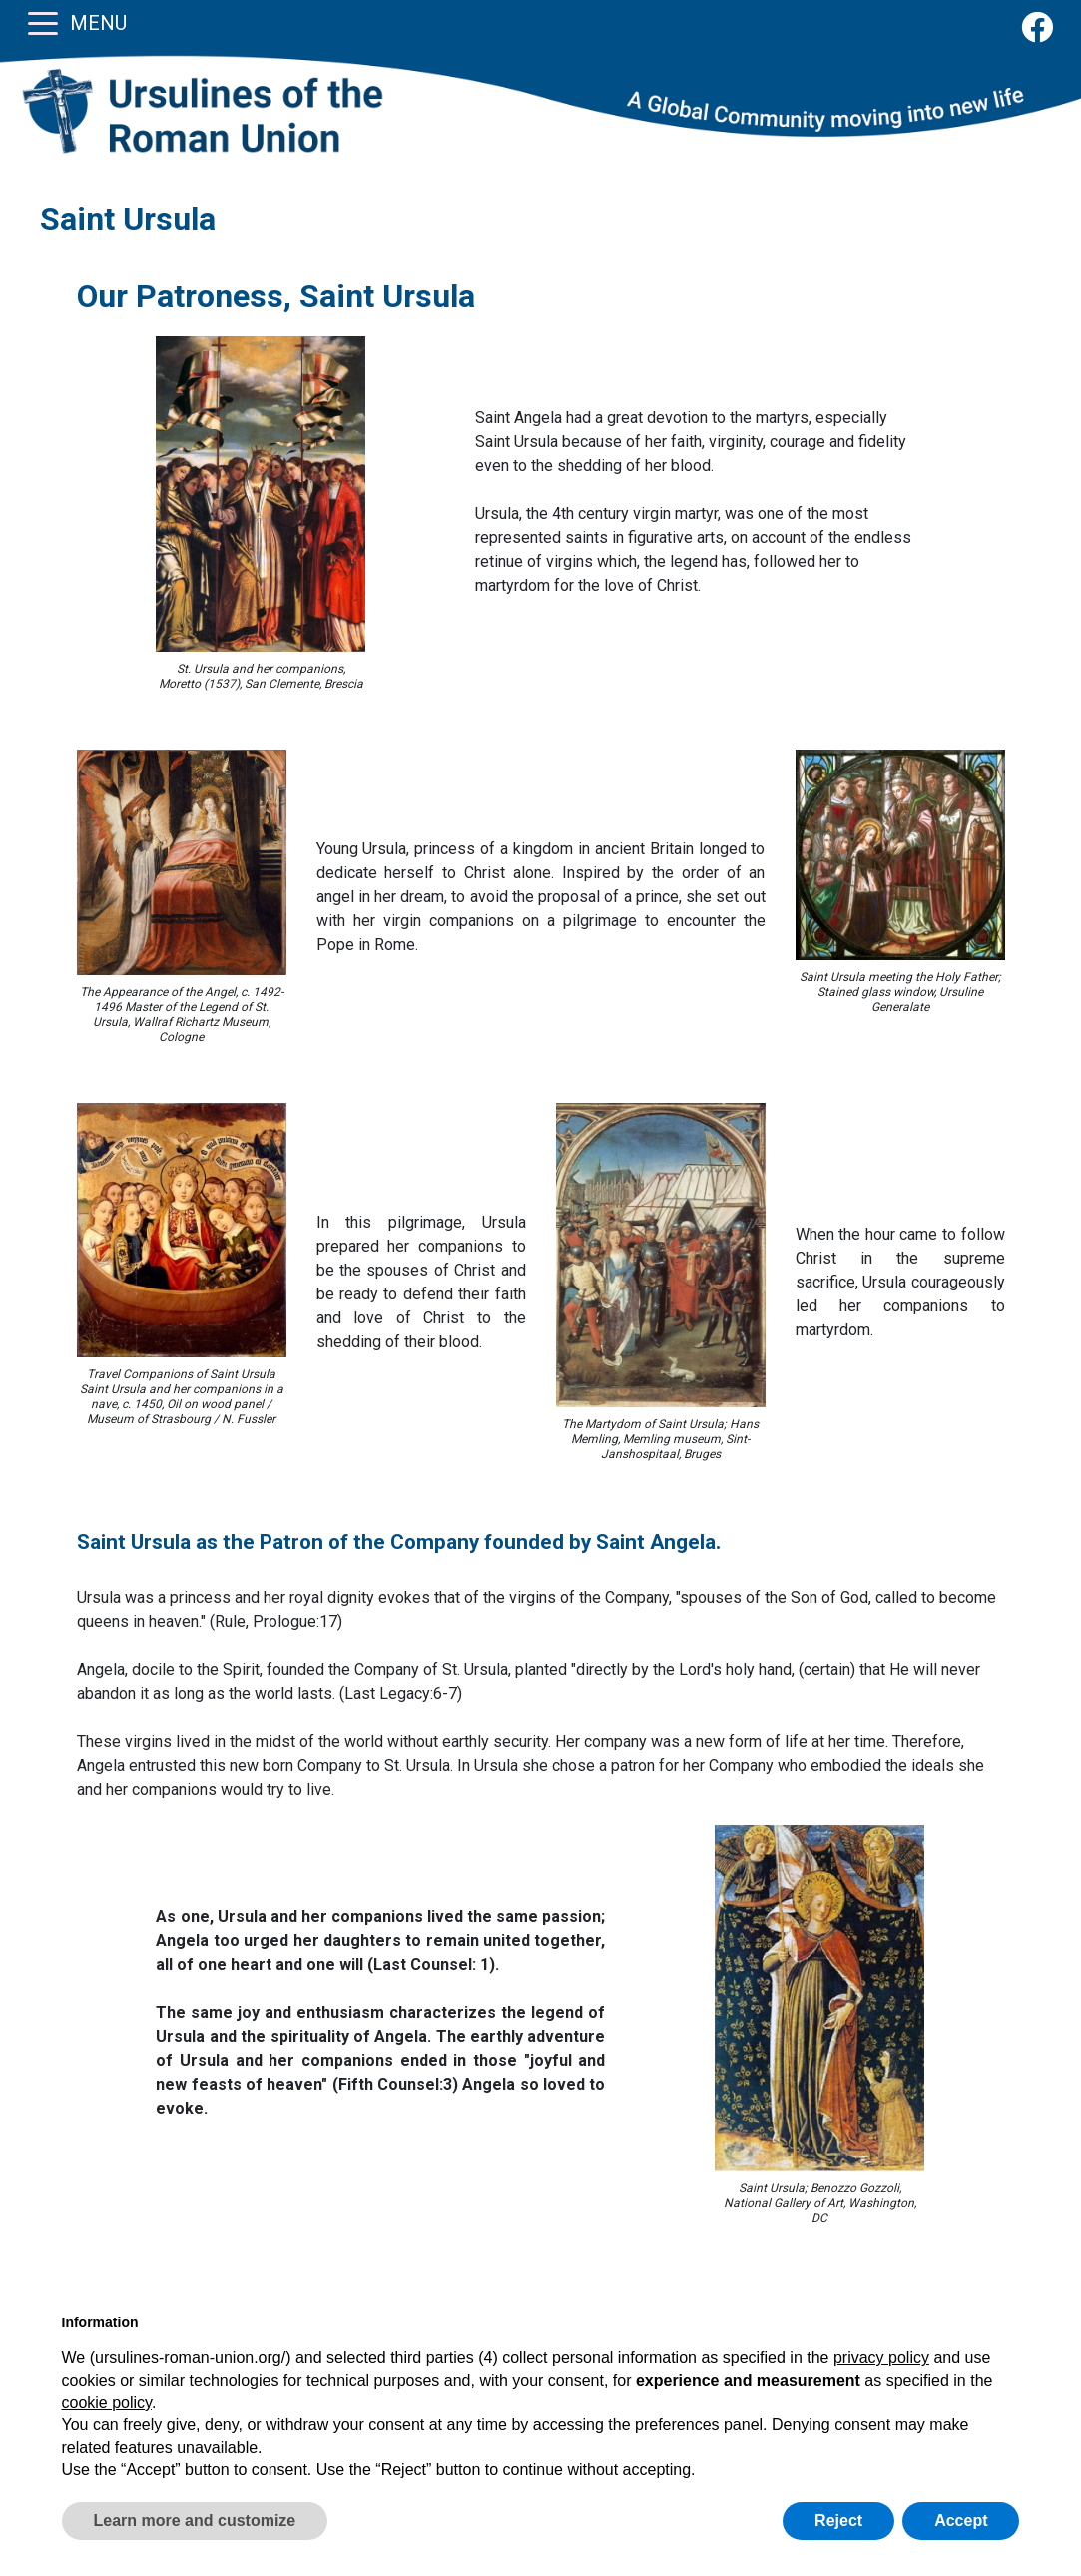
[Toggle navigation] (43, 22)
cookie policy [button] (107, 2402)
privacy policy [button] (881, 2357)
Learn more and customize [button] (195, 2520)
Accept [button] (960, 2520)
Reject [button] (838, 2520)
